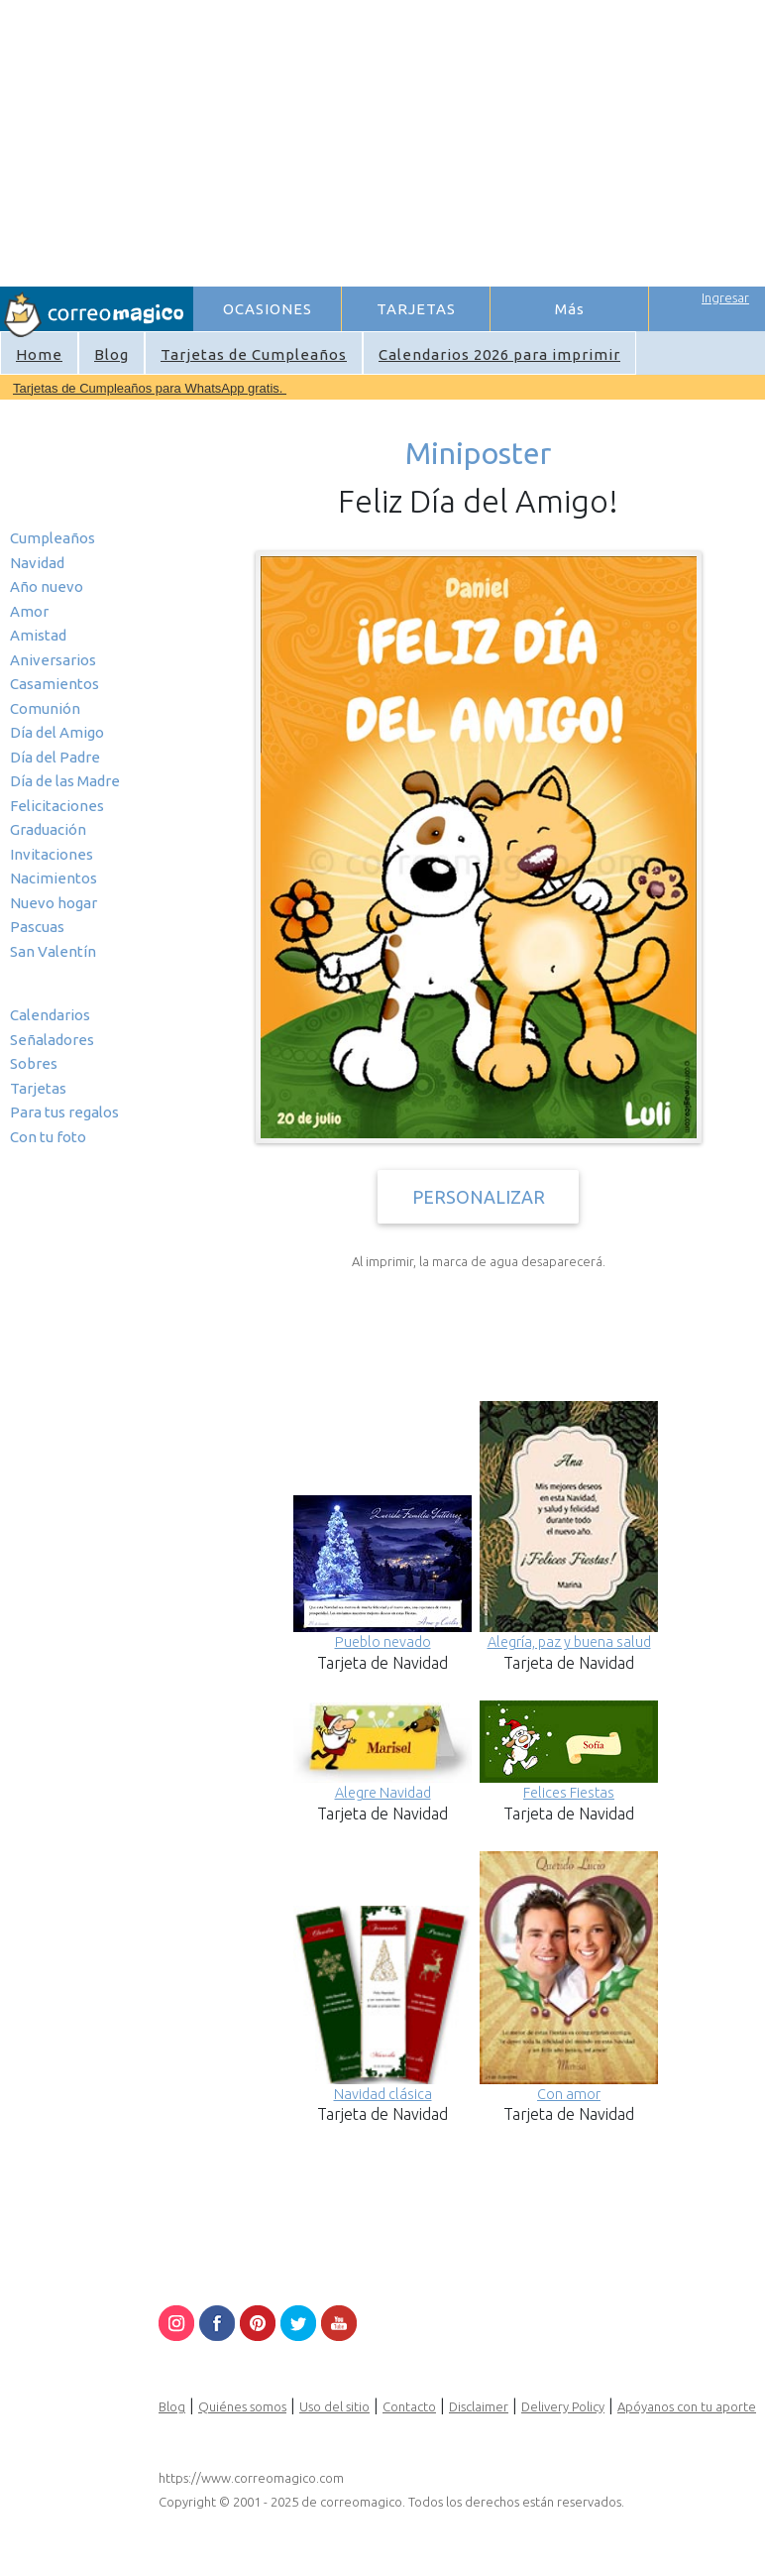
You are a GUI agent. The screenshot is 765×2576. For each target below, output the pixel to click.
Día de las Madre (65, 780)
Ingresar (725, 297)
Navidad (37, 562)
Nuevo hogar (53, 902)
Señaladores (52, 1039)
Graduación (48, 829)
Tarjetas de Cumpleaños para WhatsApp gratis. (149, 388)
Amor (29, 611)
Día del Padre (55, 757)
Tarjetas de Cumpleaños (254, 354)
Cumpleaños (52, 537)
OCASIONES (267, 308)
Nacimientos (53, 878)
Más (570, 308)
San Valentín (53, 951)
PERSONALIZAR (478, 1197)
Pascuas (37, 926)
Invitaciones (51, 854)
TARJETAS (416, 308)
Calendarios (50, 1014)
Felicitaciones (57, 805)
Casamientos (54, 683)
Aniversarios (53, 659)
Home (39, 354)
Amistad (38, 635)
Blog (111, 354)
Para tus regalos (64, 1112)
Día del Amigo (57, 732)
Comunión (45, 708)
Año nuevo (46, 586)
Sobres (33, 1063)
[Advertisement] (478, 140)
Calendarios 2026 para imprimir (499, 354)
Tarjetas (38, 1088)
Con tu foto (48, 1136)
